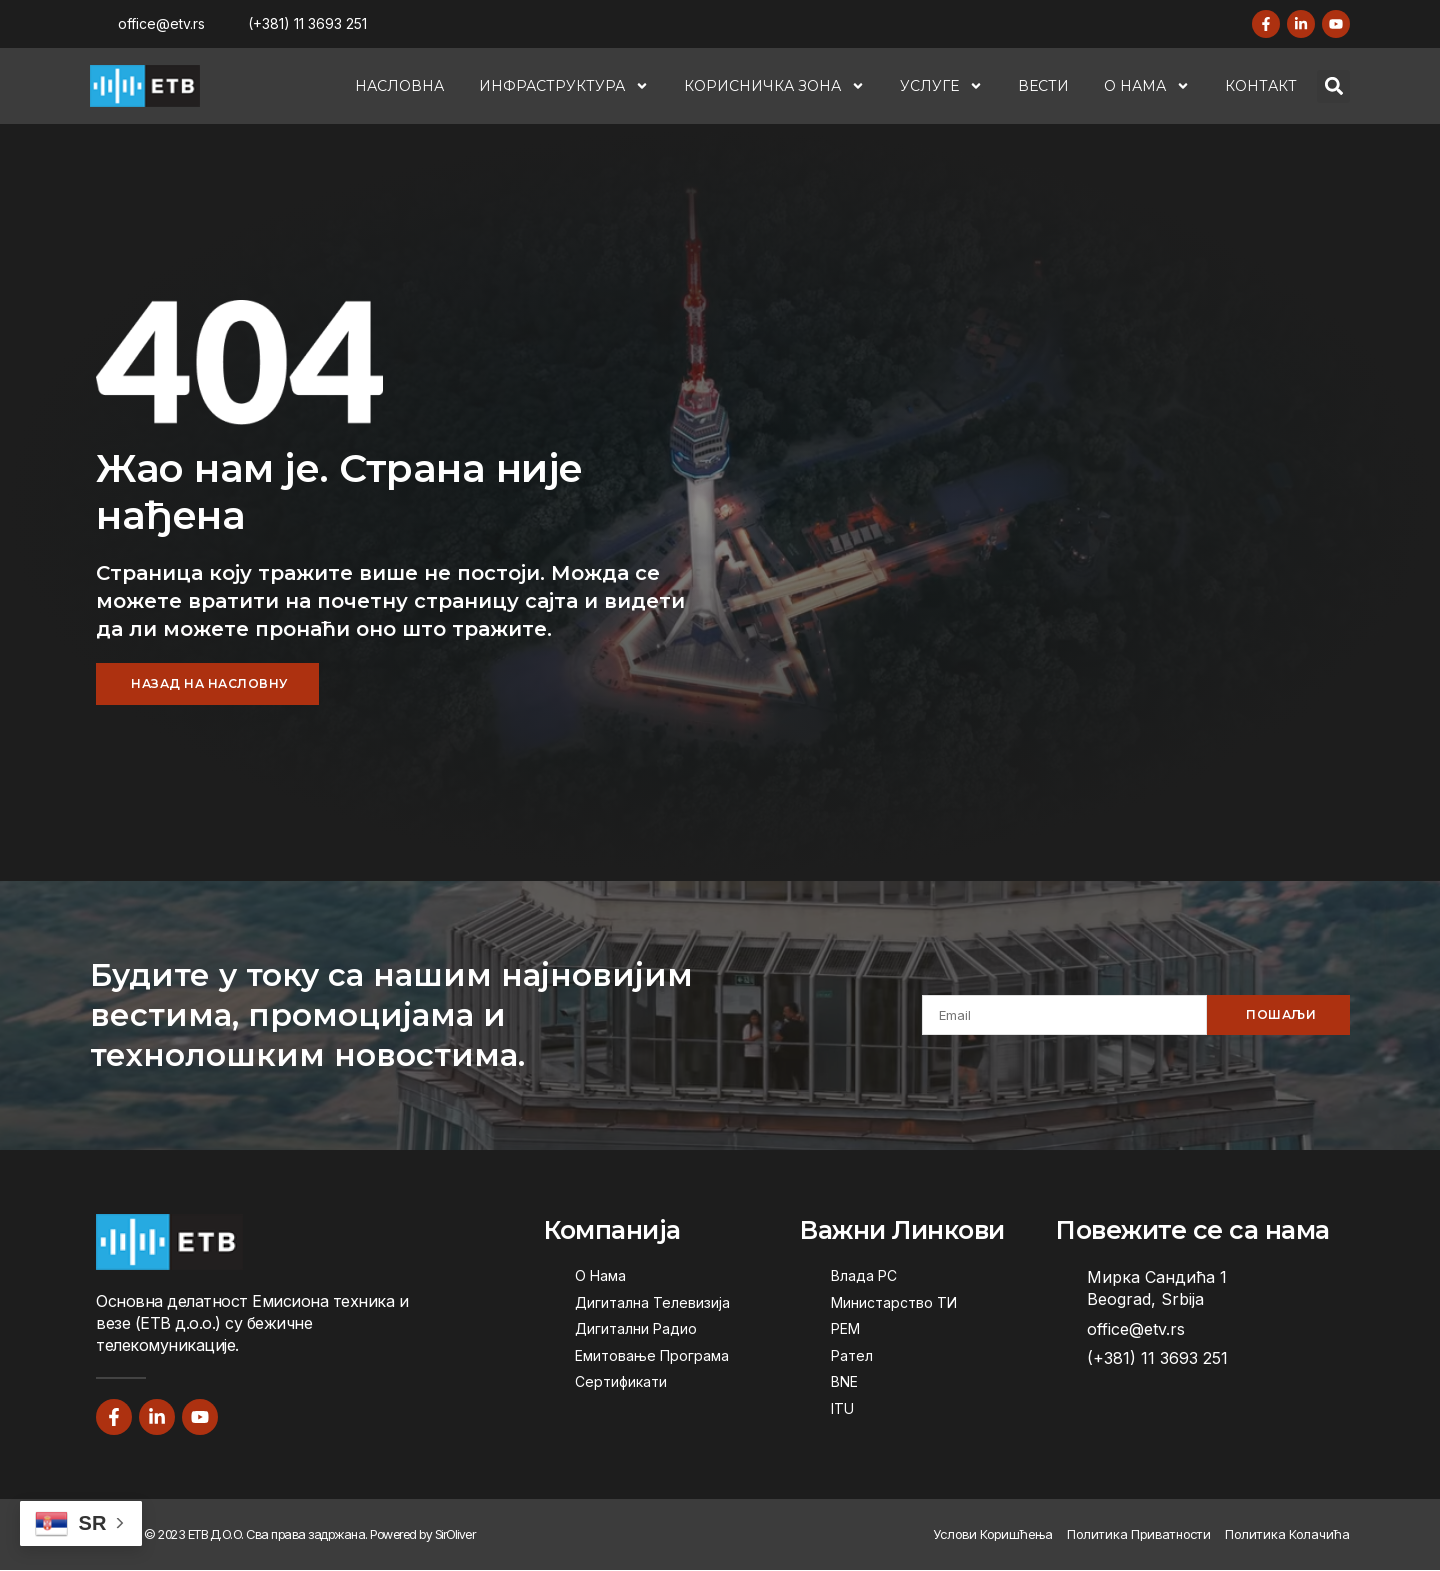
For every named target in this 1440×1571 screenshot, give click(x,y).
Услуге (941, 86)
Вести (1043, 86)
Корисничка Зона (774, 86)
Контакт (1261, 86)
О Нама (1147, 86)
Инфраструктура (564, 86)
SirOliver (455, 1535)
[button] (1333, 86)
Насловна (399, 86)
